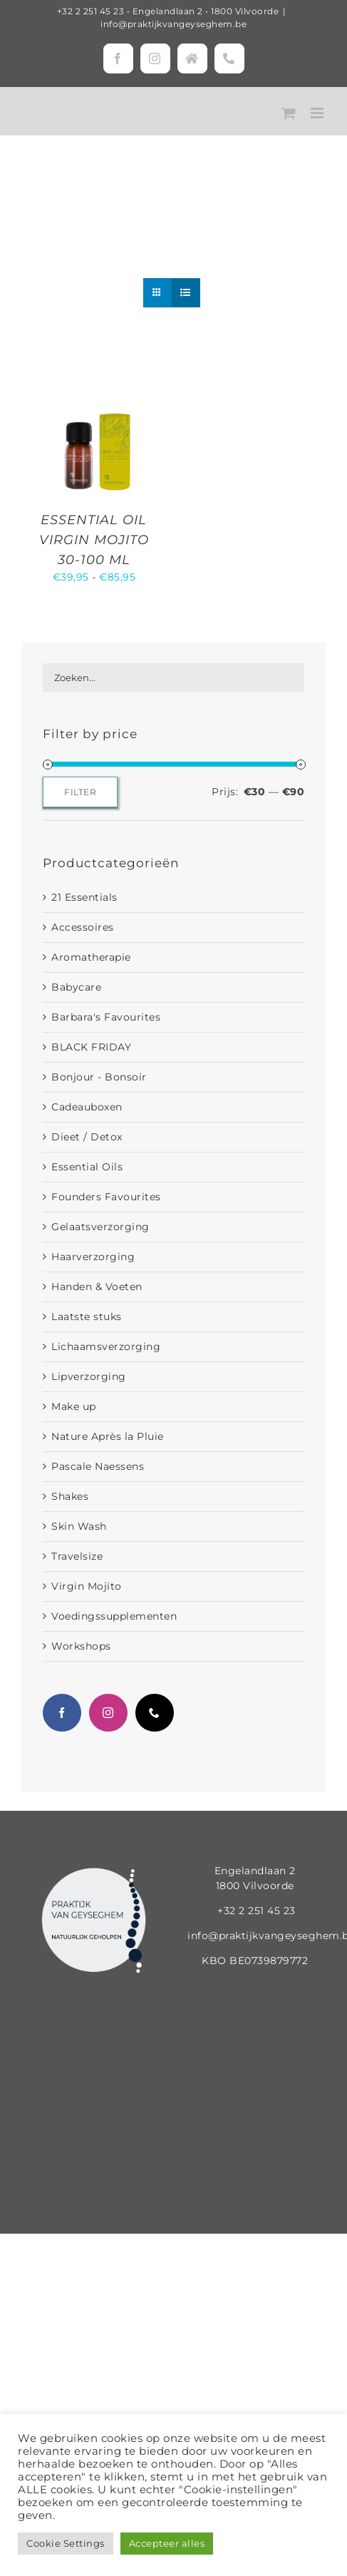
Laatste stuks (86, 1316)
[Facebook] (62, 1713)
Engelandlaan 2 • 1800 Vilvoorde (206, 11)
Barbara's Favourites (105, 1017)
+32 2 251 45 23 (91, 11)
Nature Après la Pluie (107, 1436)
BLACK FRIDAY (91, 1047)
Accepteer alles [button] (167, 2543)
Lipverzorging (88, 1376)
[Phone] (154, 1713)
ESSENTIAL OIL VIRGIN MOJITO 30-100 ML (94, 540)
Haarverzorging (93, 1256)
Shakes (69, 1496)
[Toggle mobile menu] (318, 113)
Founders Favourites (106, 1196)
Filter (80, 792)
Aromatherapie (91, 957)
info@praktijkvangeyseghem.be (173, 24)
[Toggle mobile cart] (288, 113)
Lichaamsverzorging (105, 1346)
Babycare (76, 987)
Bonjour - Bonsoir (99, 1076)
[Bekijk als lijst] (186, 293)
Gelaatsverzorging (100, 1226)
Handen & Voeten (97, 1286)
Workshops (81, 1646)
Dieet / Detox (87, 1136)
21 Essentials (84, 897)
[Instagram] (108, 1713)
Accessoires (82, 927)
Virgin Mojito (86, 1586)
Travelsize (77, 1556)
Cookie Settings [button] (65, 2543)
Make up (73, 1406)
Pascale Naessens (97, 1466)
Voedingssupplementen (114, 1616)
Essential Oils (87, 1166)
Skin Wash (79, 1526)
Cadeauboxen (87, 1106)
